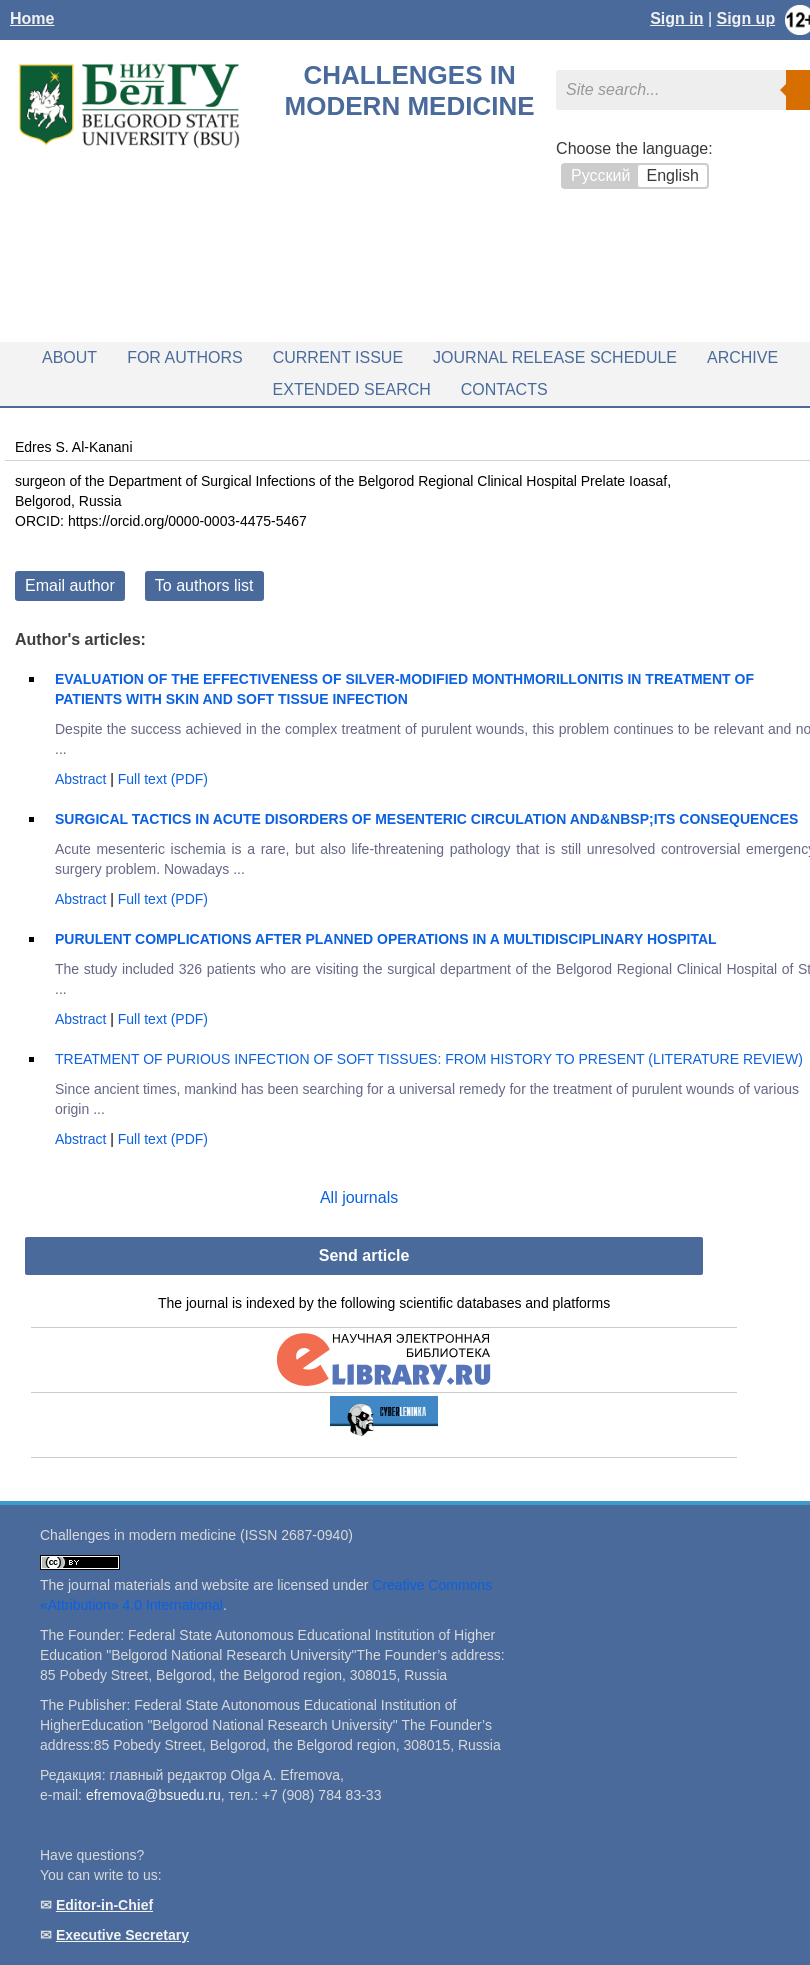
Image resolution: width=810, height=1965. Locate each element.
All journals (359, 1197)
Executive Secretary (122, 1935)
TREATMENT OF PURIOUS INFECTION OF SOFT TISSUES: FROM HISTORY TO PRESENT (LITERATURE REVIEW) (429, 1059)
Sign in (676, 18)
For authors (185, 357)
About (69, 357)
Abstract (82, 779)
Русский (600, 175)
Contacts (504, 389)
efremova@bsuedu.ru (153, 1795)
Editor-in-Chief (104, 1905)
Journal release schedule (555, 357)
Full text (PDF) (163, 779)
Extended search (352, 389)
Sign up (746, 18)
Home (32, 18)
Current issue (338, 357)
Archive (742, 357)
